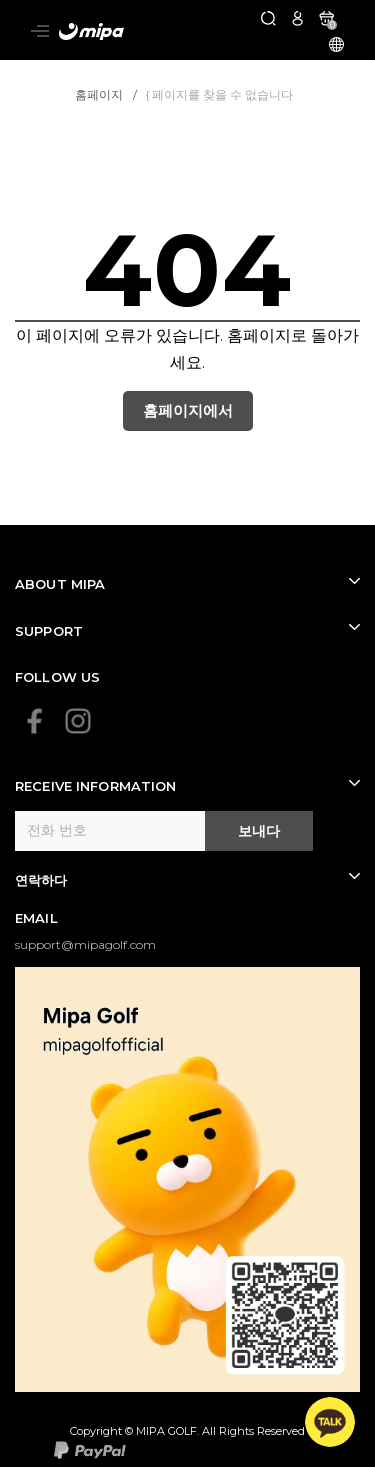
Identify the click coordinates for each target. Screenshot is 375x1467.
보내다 (259, 831)
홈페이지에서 (188, 410)
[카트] (326, 17)
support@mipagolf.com (85, 944)
